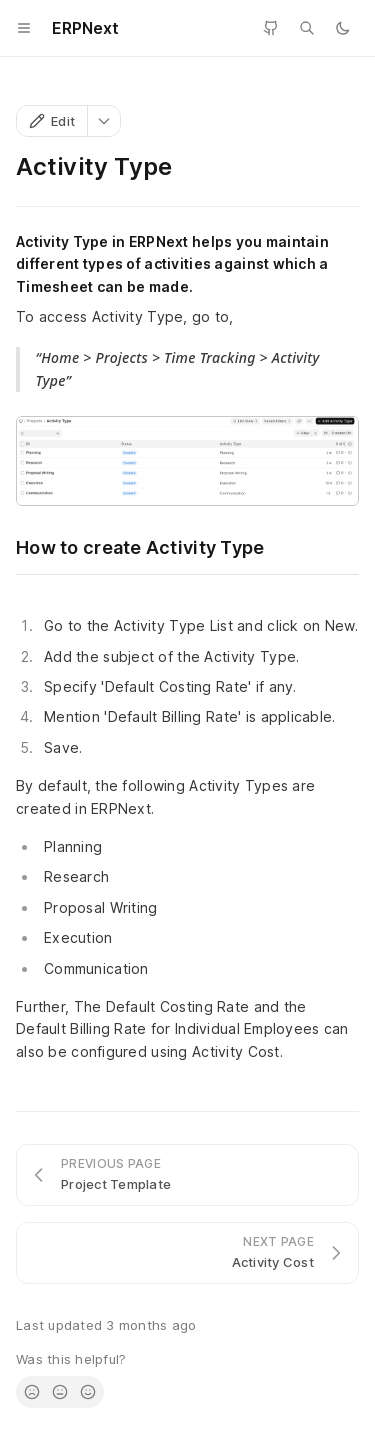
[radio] (32, 1392)
